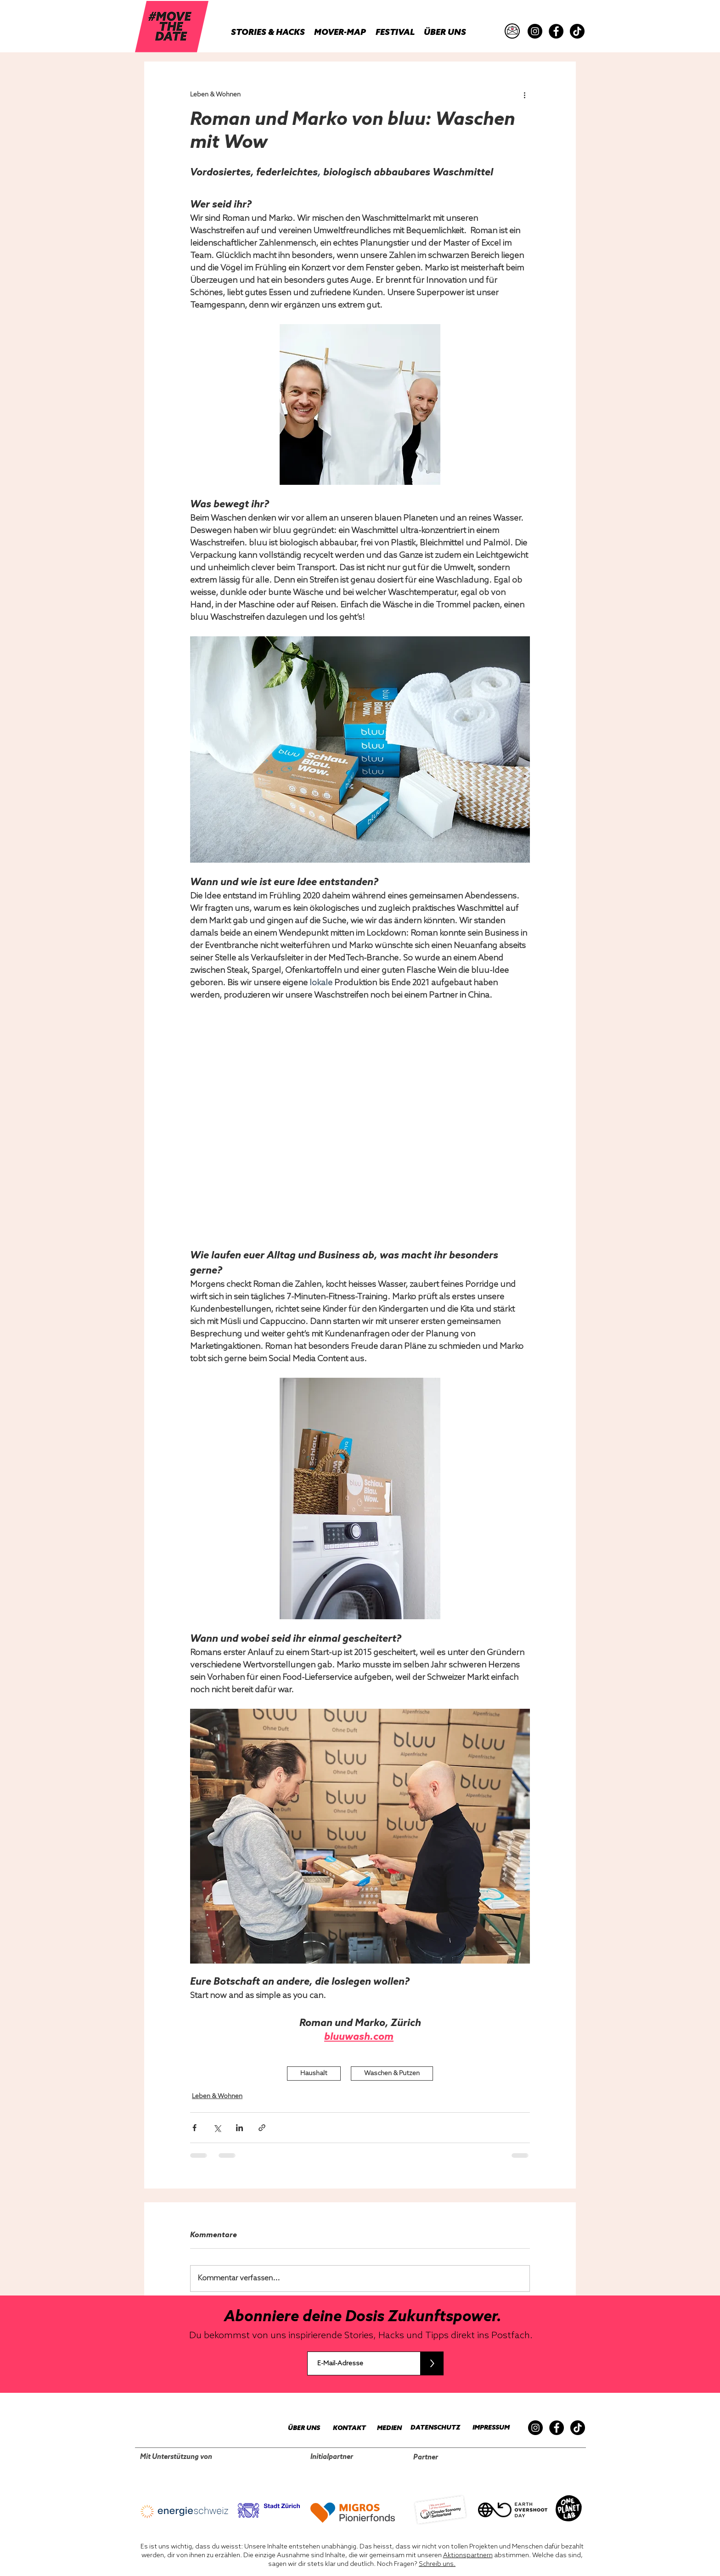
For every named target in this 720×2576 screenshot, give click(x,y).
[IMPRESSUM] (488, 2428)
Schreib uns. (437, 2564)
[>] (432, 2363)
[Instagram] (535, 31)
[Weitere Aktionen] (524, 94)
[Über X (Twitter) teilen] (217, 2127)
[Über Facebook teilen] (194, 2127)
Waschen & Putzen (392, 2073)
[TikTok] (577, 31)
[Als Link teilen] (262, 2127)
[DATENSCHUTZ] (431, 2428)
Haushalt (313, 2073)
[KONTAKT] (345, 2428)
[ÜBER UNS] (299, 2428)
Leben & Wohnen (217, 2096)
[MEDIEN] (384, 2428)
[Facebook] (556, 31)
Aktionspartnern (468, 2555)
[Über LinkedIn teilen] (239, 2127)
